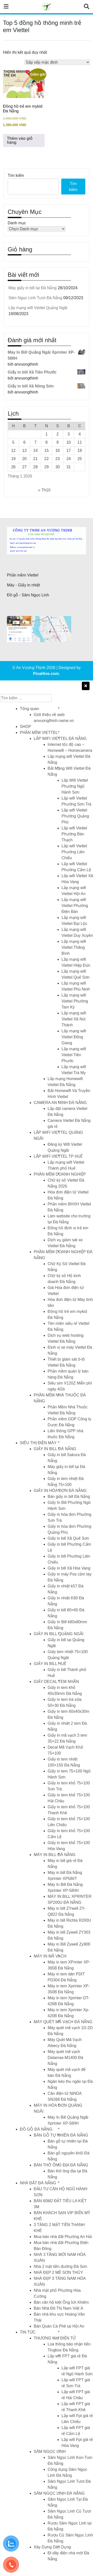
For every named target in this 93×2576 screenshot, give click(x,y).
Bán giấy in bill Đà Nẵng (69, 1496)
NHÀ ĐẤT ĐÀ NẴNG (38, 2183)
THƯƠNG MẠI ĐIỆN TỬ (55, 2338)
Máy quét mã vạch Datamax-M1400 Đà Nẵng (65, 2058)
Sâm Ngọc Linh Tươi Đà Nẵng (35, 298)
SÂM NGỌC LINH (50, 2451)
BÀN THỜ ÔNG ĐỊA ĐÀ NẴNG (61, 2165)
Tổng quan (29, 709)
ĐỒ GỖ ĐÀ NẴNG (36, 2129)
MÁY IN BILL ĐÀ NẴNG (54, 1855)
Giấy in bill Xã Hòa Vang (69, 1568)
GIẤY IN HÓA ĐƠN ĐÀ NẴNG (60, 1490)
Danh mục (17, 223)
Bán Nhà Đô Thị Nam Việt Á (58, 2308)
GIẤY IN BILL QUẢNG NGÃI (59, 1634)
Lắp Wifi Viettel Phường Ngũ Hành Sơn (75, 786)
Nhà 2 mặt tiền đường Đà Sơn (60, 2266)
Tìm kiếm (16, 175)
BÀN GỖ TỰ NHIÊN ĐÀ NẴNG (61, 2135)
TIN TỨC (27, 2332)
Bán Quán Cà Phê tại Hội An (59, 2326)
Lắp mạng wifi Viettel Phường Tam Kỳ (75, 1001)
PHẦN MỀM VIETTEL (39, 732)
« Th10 (44, 490)
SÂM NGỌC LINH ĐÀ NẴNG (59, 2493)
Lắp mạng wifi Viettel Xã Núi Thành (74, 1019)
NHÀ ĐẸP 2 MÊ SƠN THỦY (58, 2272)
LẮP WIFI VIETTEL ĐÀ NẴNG (60, 738)
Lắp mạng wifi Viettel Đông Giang (74, 1037)
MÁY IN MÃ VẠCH (50, 1956)
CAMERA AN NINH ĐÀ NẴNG (60, 1102)
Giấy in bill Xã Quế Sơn (68, 1538)
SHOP (25, 726)
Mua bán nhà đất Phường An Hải (63, 2237)
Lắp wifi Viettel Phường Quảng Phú (75, 816)
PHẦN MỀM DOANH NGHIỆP (60, 1174)
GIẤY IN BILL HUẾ (50, 1664)
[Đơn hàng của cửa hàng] (57, 62)
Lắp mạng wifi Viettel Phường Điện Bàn (75, 906)
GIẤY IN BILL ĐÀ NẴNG (55, 1449)
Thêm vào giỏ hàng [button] (19, 140)
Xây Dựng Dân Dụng (52, 2547)
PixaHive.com (46, 673)
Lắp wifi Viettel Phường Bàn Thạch (74, 834)
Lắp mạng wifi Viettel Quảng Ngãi (37, 308)
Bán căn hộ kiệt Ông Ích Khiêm (61, 2302)
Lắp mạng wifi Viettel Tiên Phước (74, 1055)
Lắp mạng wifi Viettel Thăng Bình (74, 947)
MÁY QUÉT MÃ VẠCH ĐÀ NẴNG (63, 2022)
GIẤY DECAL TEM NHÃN (56, 1681)
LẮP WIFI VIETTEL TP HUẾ (58, 1156)
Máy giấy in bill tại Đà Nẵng (32, 288)
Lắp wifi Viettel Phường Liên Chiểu (74, 852)
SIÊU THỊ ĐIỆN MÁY (38, 1443)
